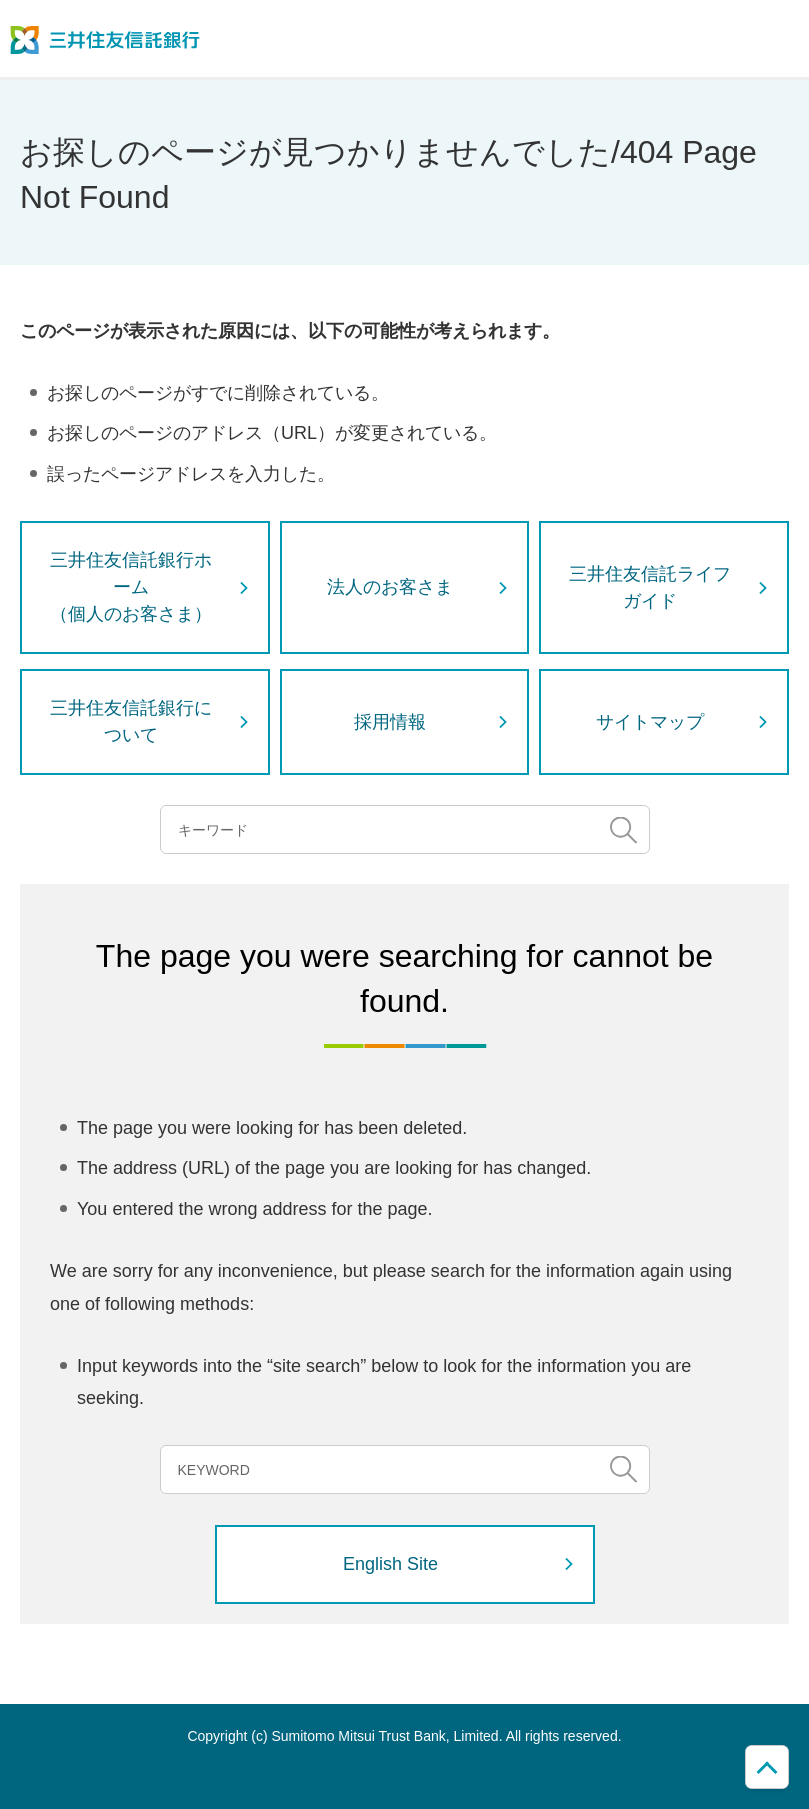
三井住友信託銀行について (131, 721)
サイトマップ (650, 722)
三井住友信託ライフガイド (650, 587)
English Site (390, 1564)
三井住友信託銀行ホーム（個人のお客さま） (131, 587)
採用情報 (390, 722)
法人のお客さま (390, 587)
